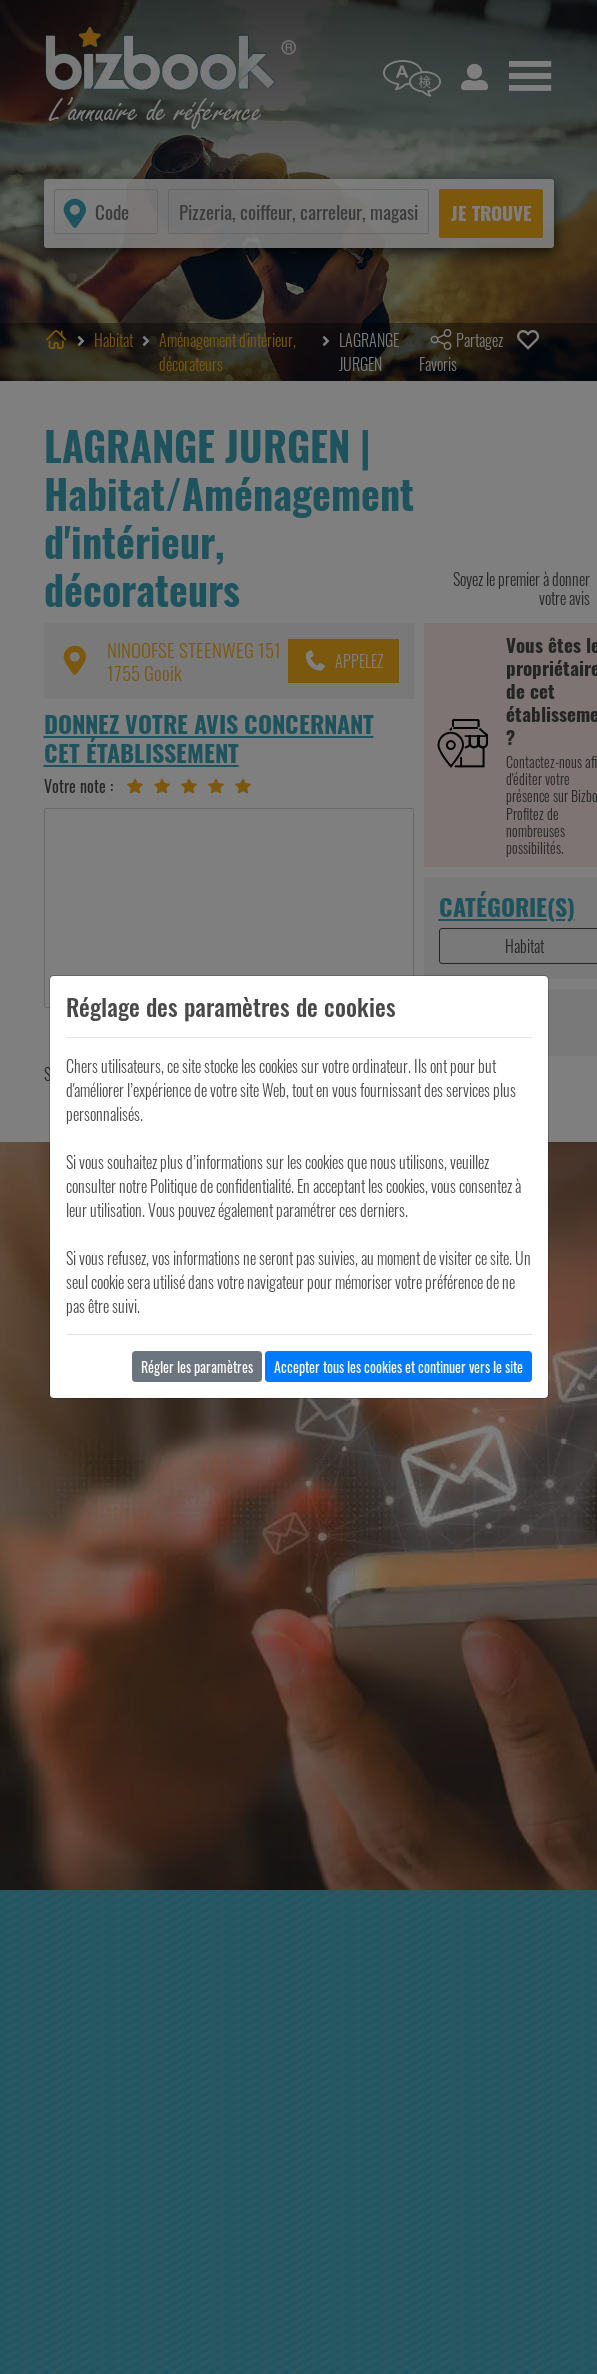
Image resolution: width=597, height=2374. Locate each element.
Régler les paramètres (197, 1366)
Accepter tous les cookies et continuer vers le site (398, 1366)
